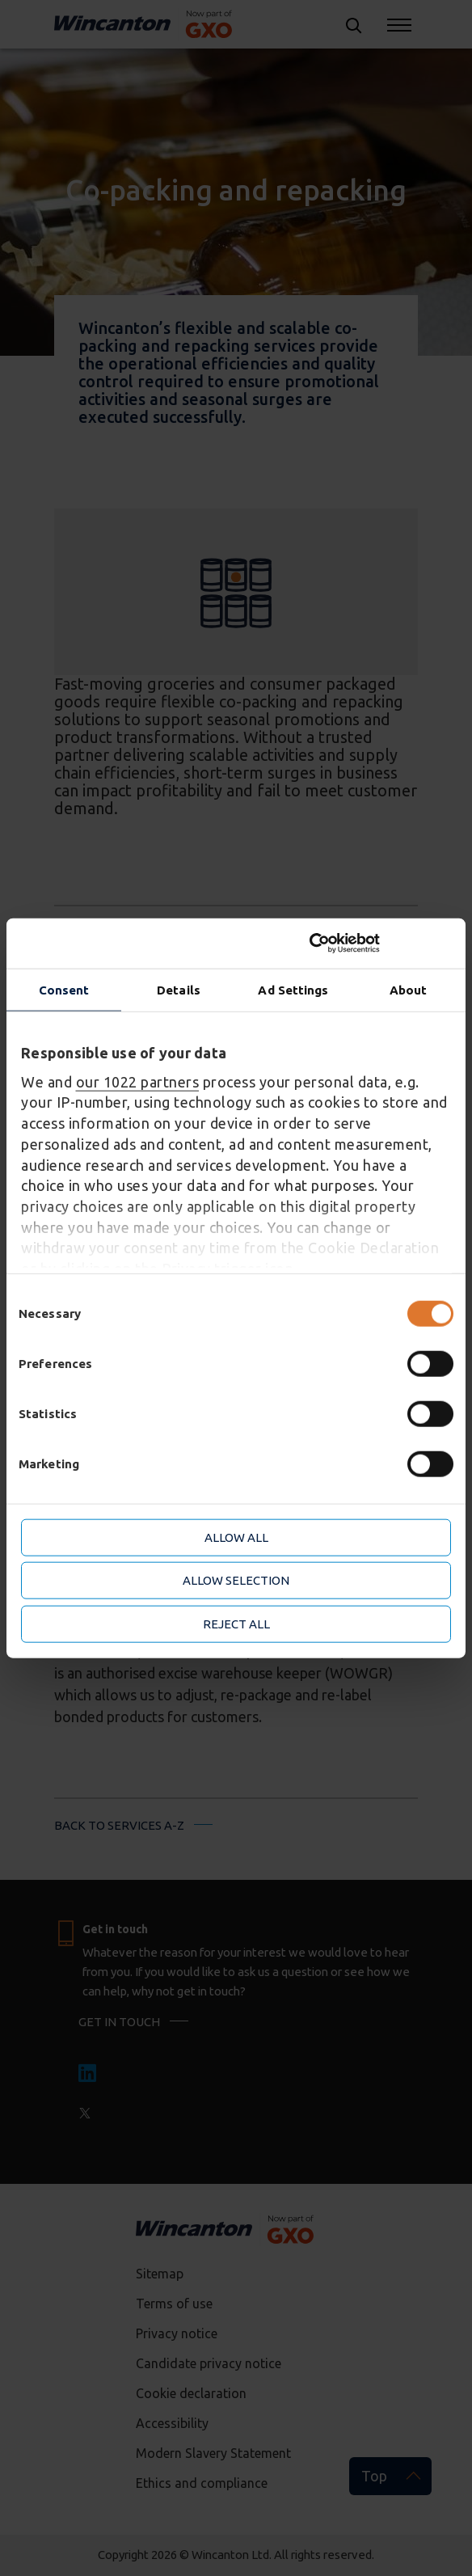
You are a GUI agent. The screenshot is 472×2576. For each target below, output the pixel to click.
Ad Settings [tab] (293, 989)
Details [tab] (178, 989)
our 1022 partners (138, 1081)
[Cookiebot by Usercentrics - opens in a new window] (380, 943)
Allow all (236, 1537)
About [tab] (409, 989)
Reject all (236, 1623)
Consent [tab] (64, 989)
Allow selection (236, 1580)
